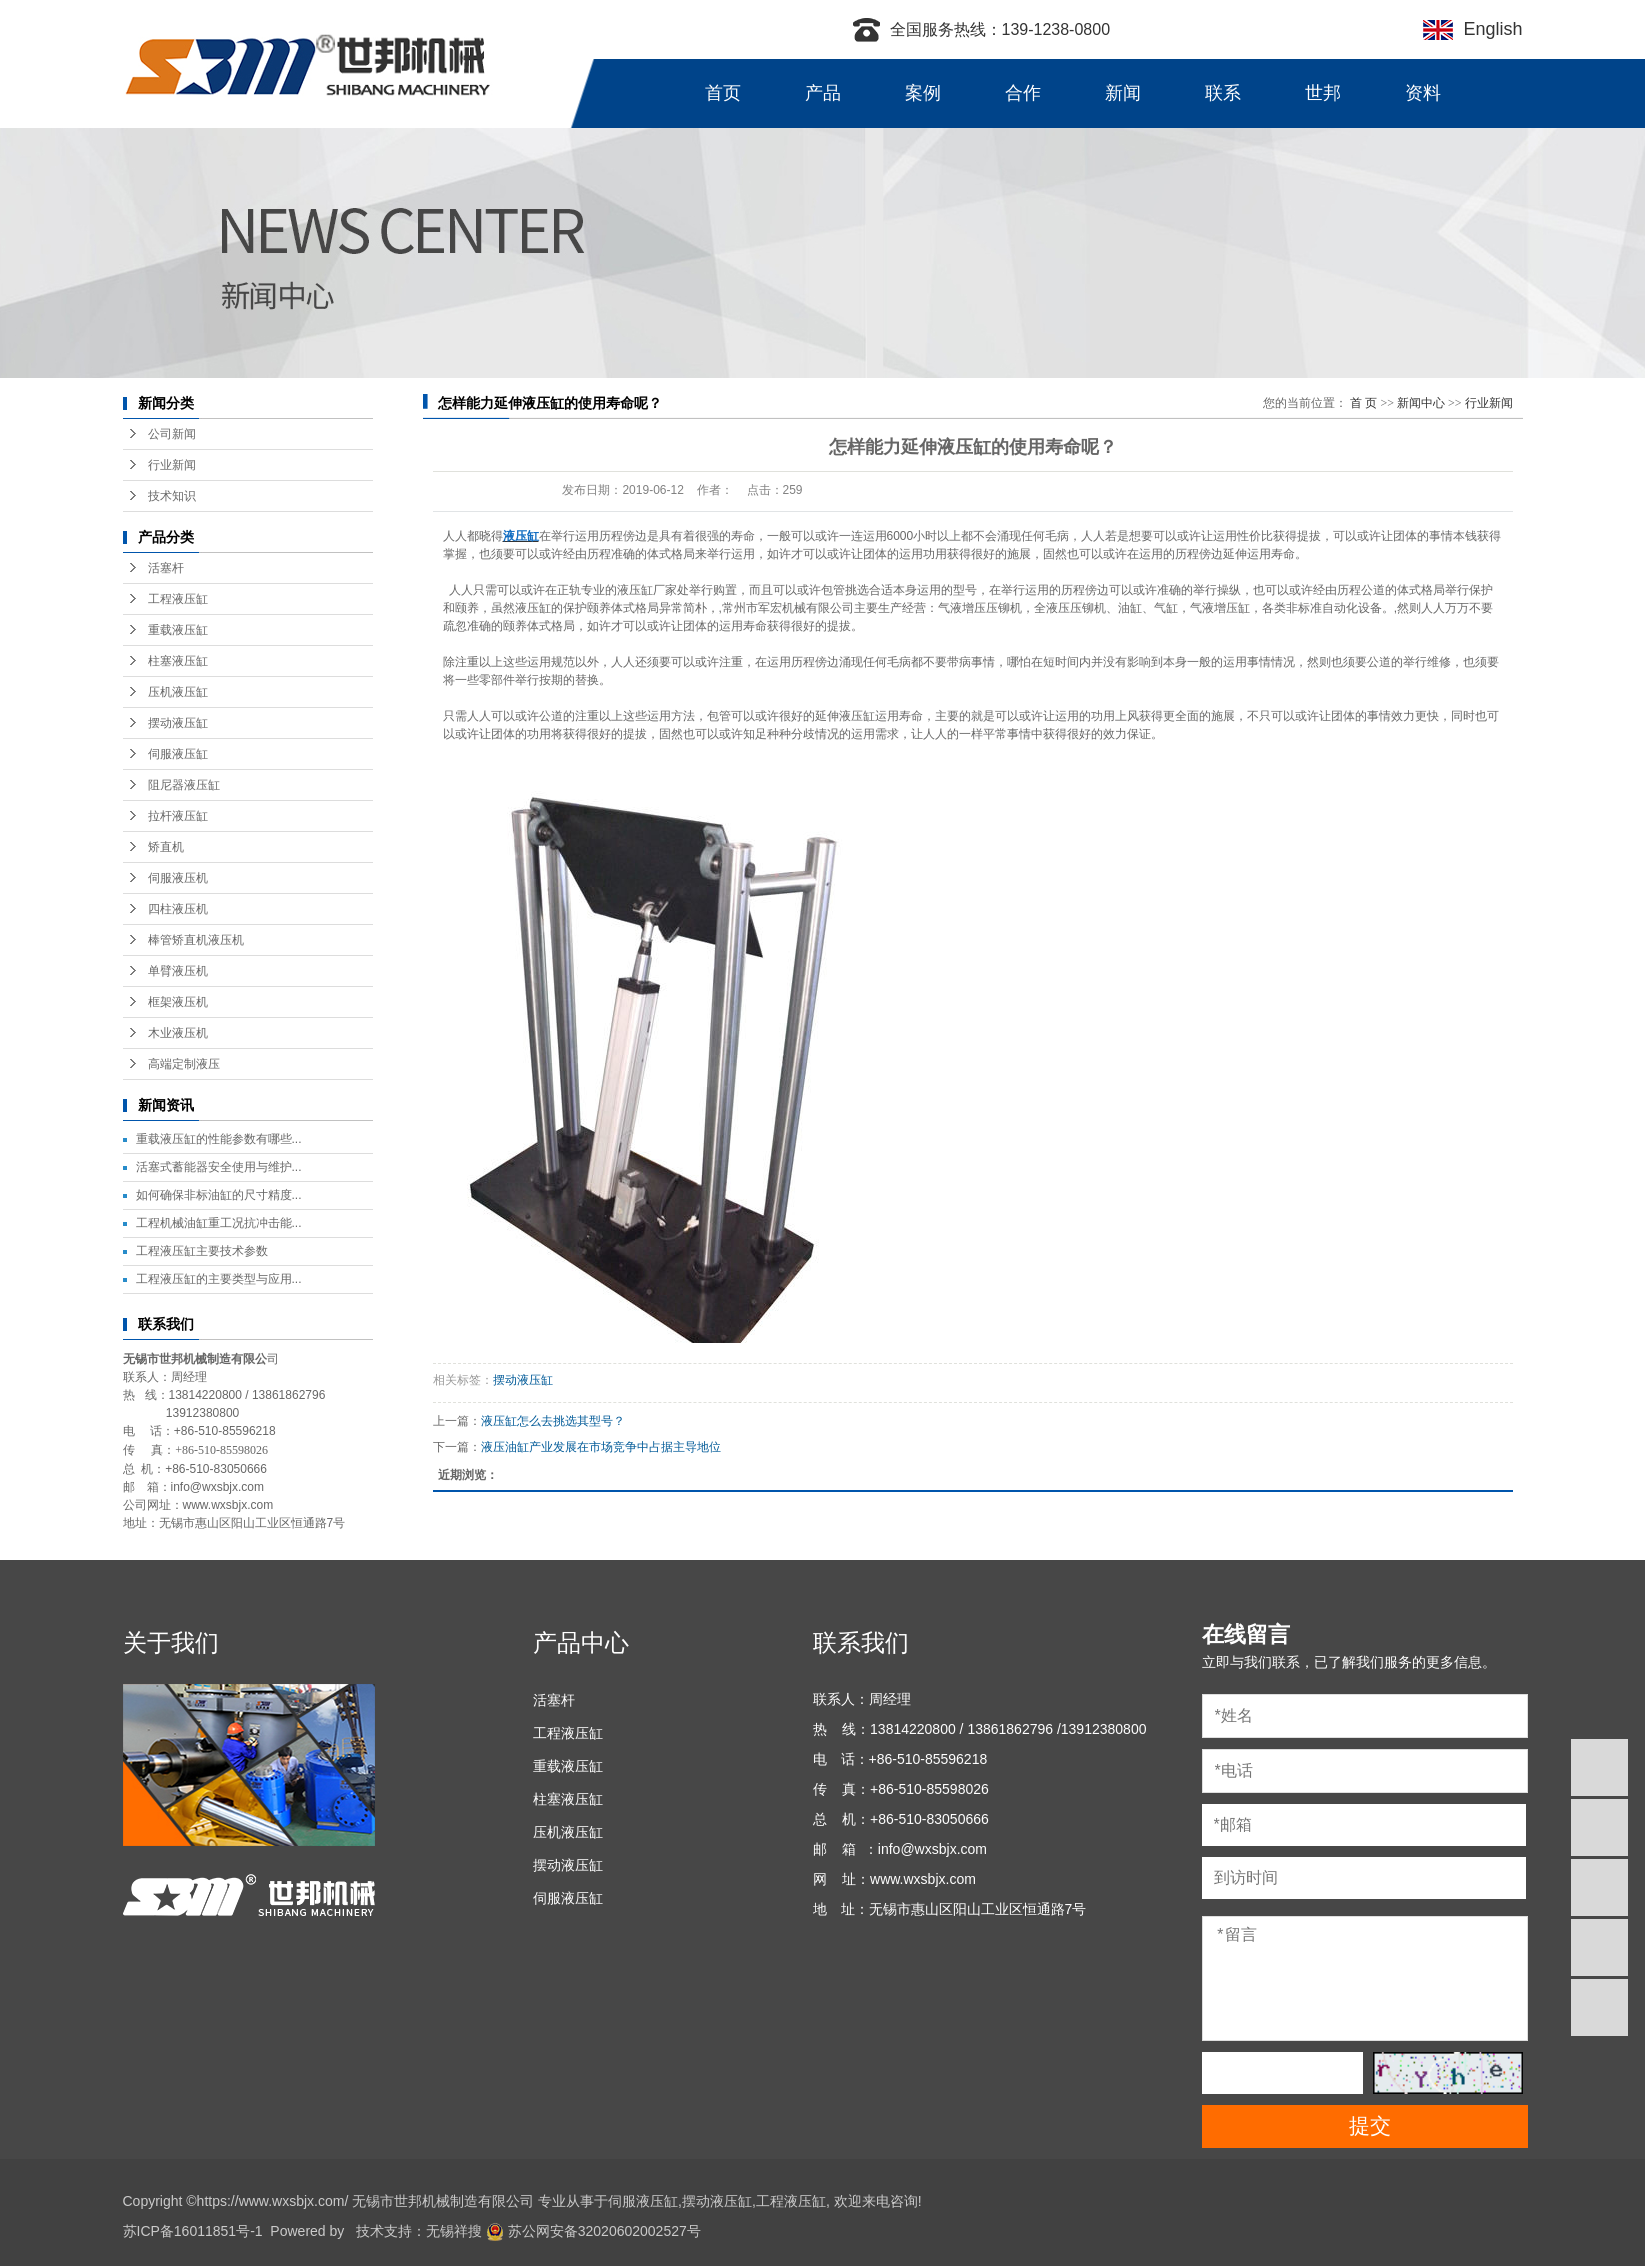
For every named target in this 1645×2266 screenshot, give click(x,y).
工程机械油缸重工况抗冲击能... (219, 1223)
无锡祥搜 (454, 2231)
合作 (1023, 93)
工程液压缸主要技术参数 (202, 1251)
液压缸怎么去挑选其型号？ (553, 1421)
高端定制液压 (184, 1064)
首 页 (1363, 403)
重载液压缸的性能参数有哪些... (219, 1139)
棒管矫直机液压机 (196, 940)
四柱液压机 (178, 909)
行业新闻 (172, 465)
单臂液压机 (178, 971)
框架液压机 (178, 1002)
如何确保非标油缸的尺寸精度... (219, 1195)
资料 (1423, 93)
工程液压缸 (178, 599)
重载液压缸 (178, 630)
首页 (723, 93)
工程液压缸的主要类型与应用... (219, 1279)
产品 (823, 93)
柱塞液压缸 (178, 661)
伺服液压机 (178, 878)
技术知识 (172, 496)
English (1487, 29)
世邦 (1323, 93)
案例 (923, 93)
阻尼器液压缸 (184, 785)
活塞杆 (166, 568)
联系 (1223, 93)
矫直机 (166, 847)
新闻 (1123, 93)
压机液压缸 (178, 692)
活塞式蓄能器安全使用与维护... (219, 1167)
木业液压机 (178, 1033)
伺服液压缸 (178, 754)
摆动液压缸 (178, 723)
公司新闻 (172, 434)
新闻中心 (1421, 403)
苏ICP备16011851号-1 (193, 2231)
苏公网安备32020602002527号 (593, 2231)
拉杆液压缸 (178, 816)
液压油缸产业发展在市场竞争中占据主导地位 (601, 1447)
